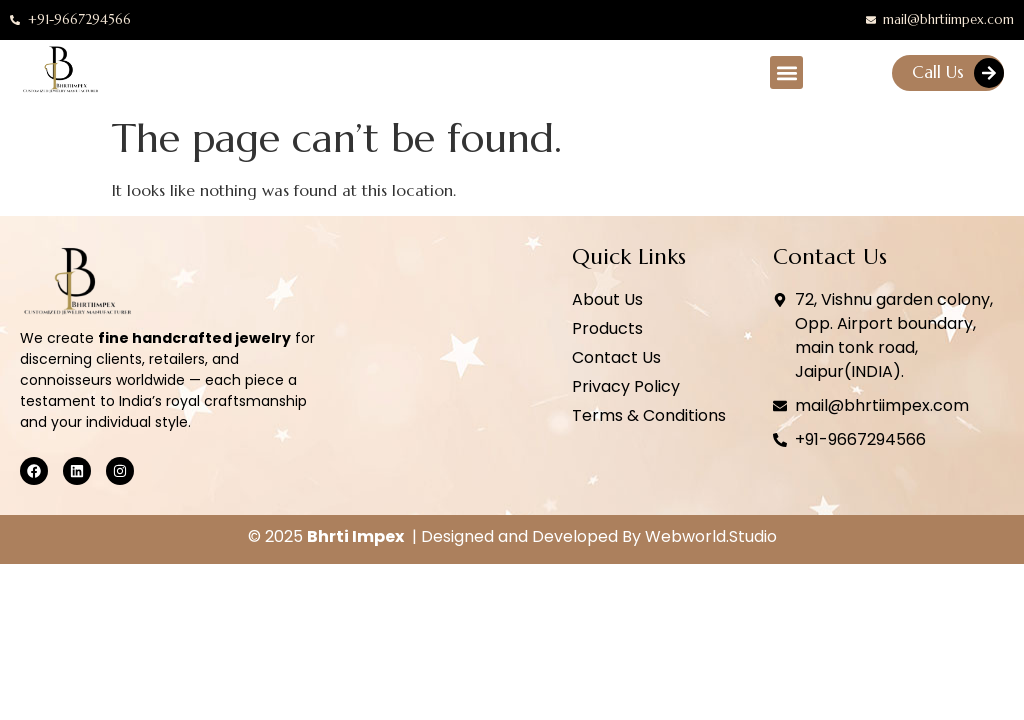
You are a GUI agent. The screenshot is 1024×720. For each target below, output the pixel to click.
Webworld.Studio (711, 536)
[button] (786, 72)
